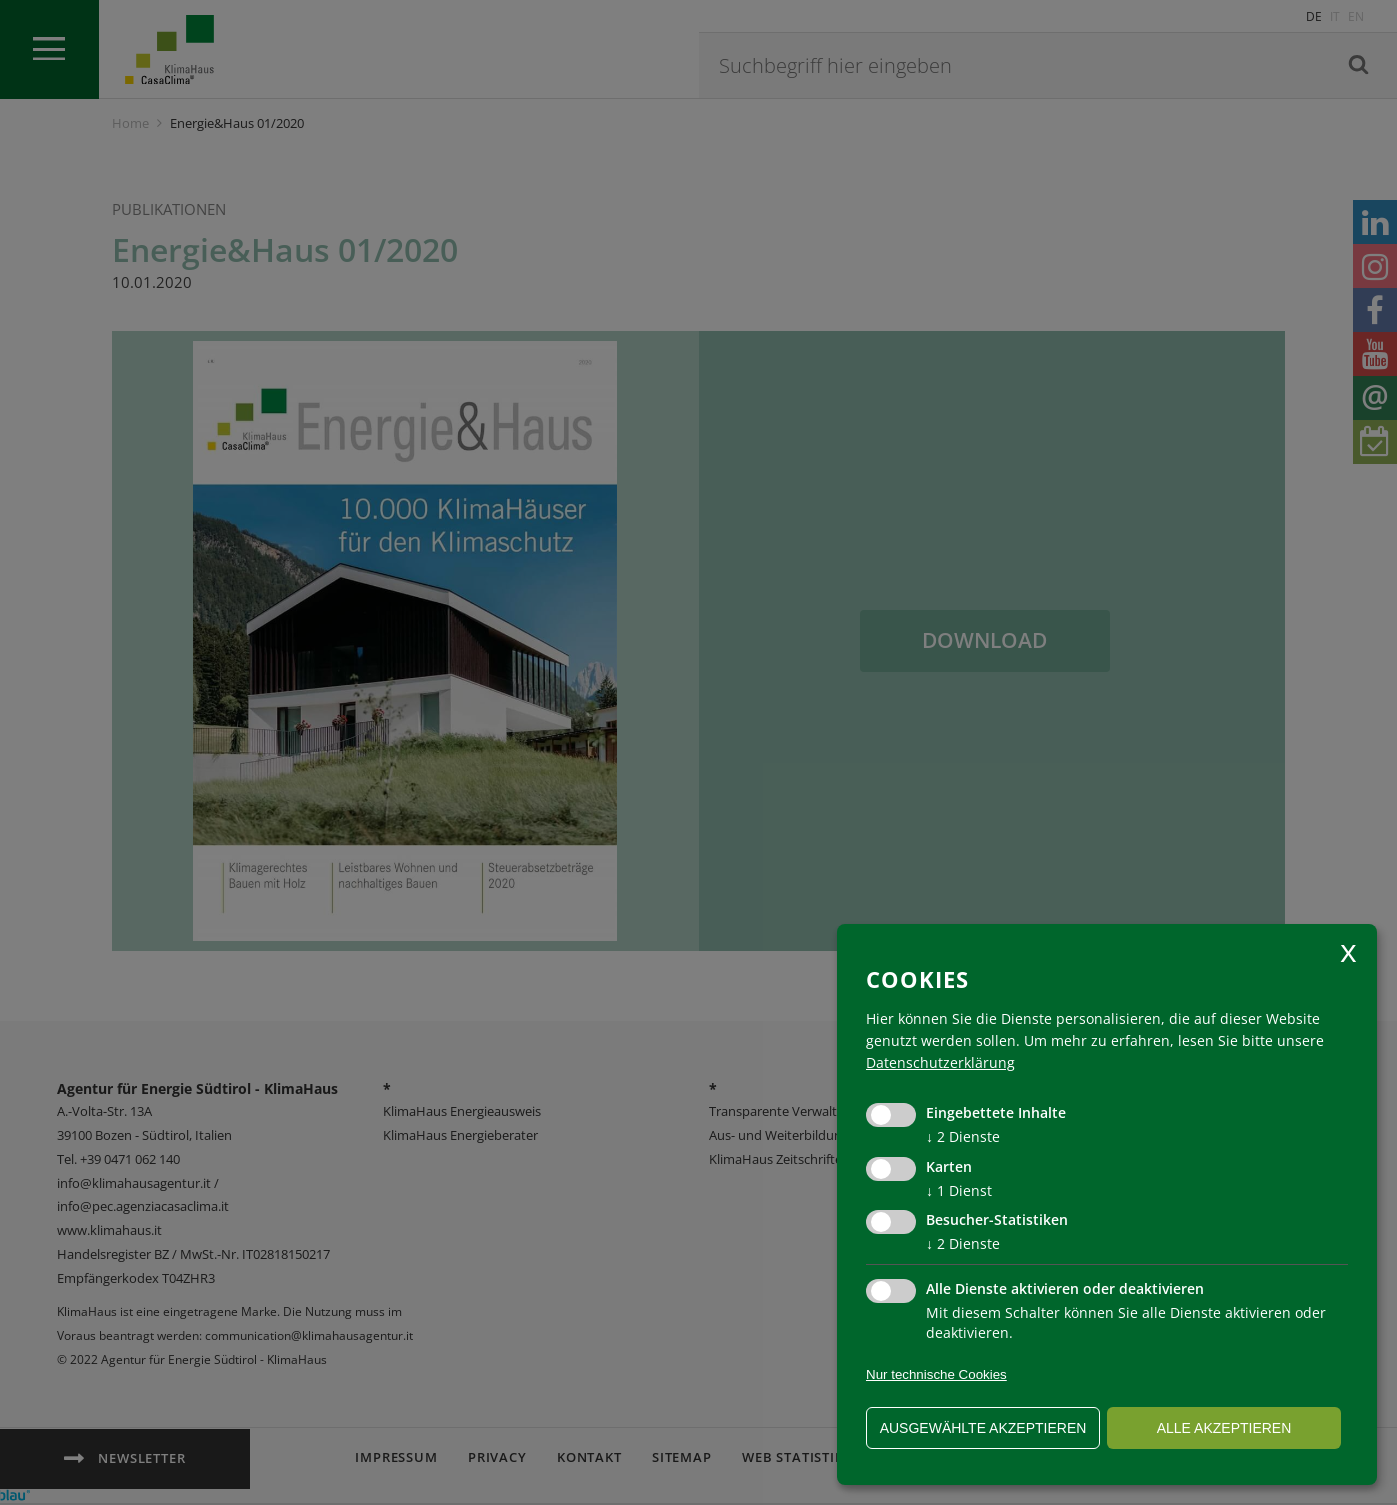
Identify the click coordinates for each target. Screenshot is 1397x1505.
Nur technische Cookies (936, 1374)
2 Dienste (963, 1136)
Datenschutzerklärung (940, 1062)
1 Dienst (959, 1190)
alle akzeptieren (1224, 1428)
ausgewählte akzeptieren (983, 1428)
